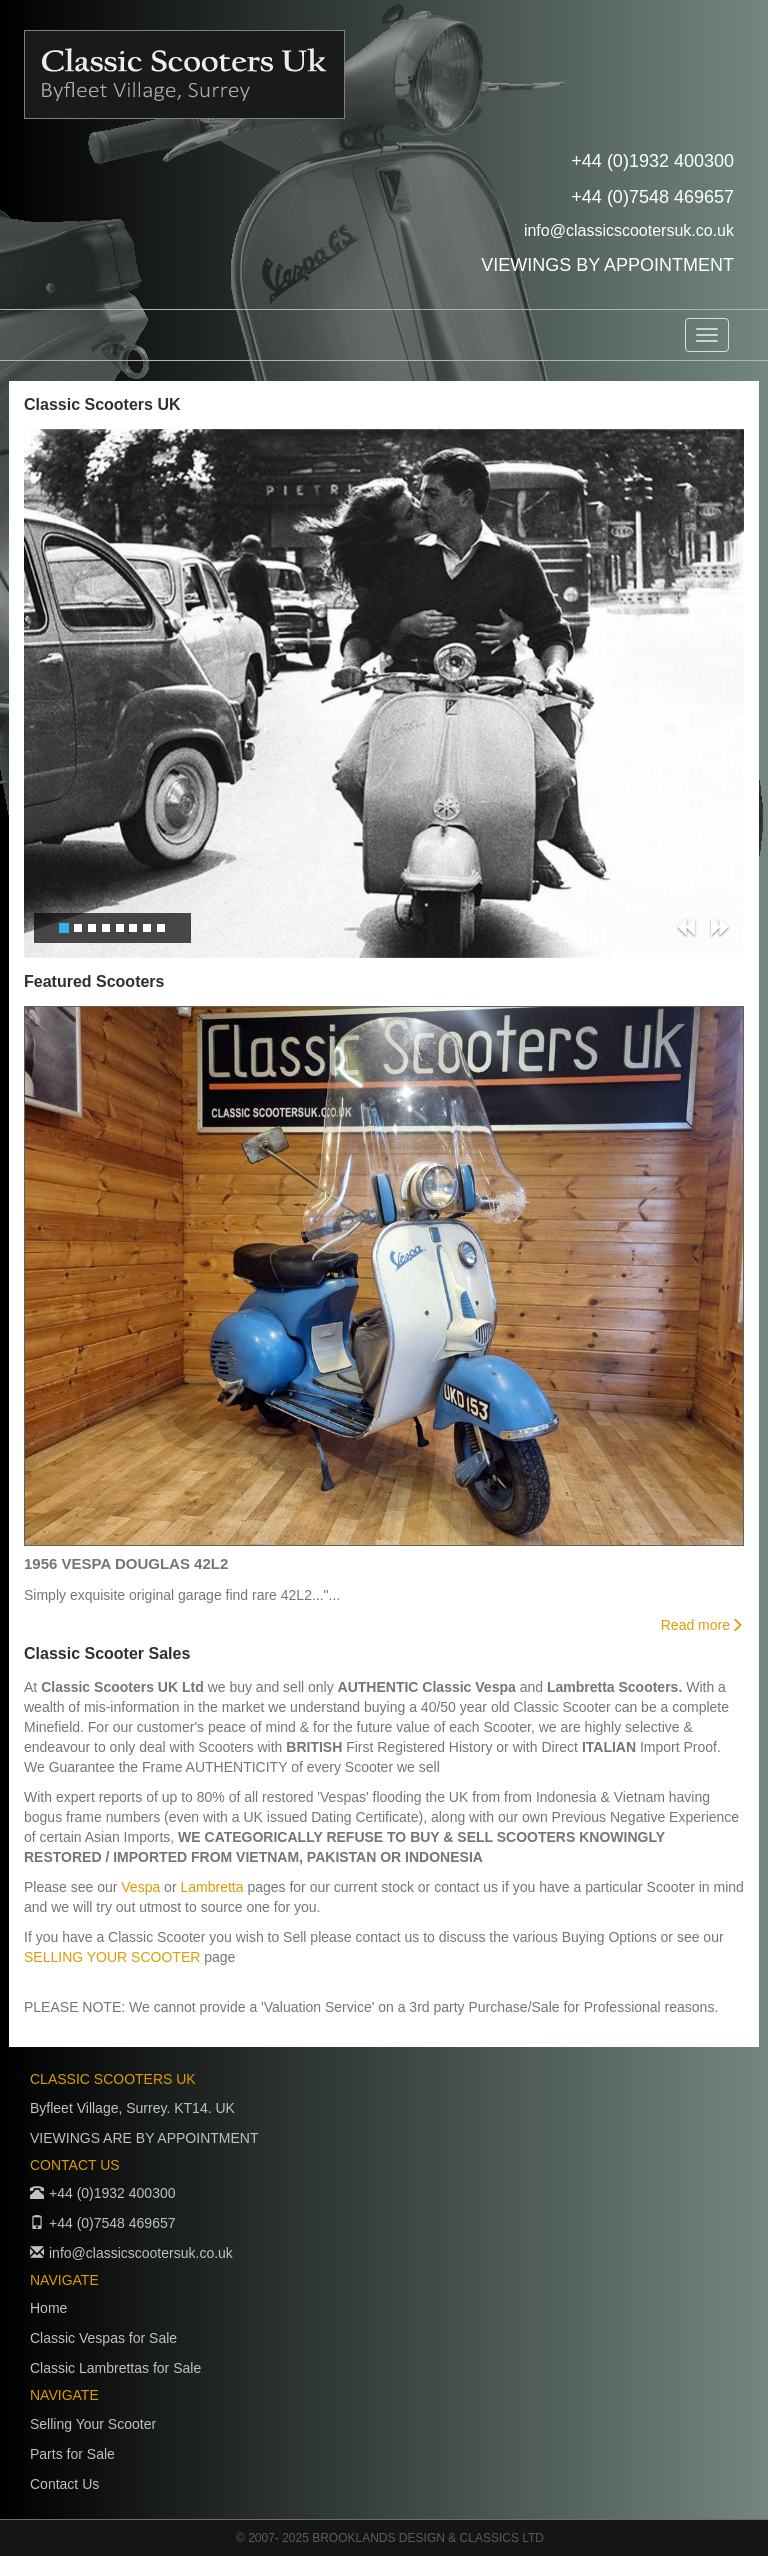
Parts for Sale (72, 2454)
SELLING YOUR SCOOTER (114, 1957)
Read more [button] (702, 1625)
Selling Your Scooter (93, 2424)
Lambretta (211, 1887)
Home (48, 2308)
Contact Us (64, 2484)
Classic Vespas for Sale (103, 2338)
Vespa (140, 1887)
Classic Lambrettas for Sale (115, 2368)
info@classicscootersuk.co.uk (629, 230)
